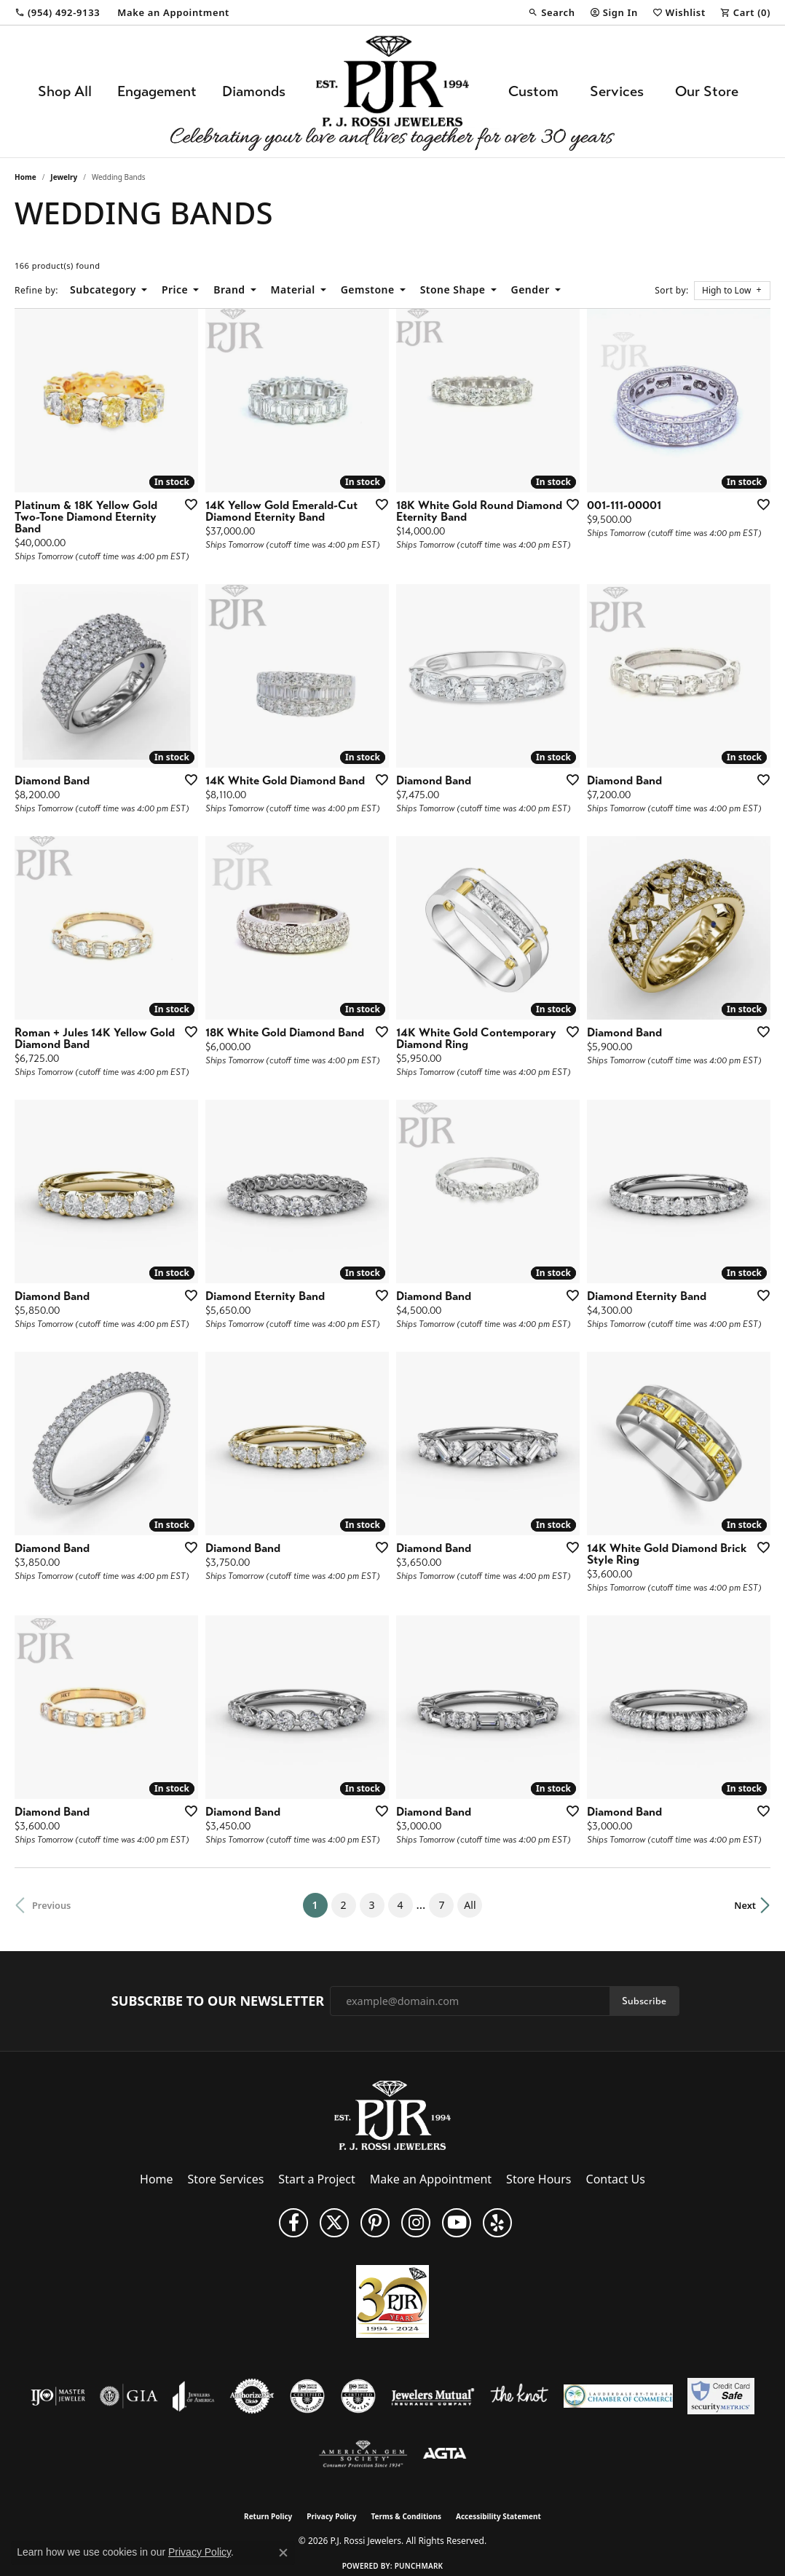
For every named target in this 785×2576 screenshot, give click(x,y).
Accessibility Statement (498, 2516)
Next (745, 1905)
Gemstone (368, 289)
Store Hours (538, 2179)
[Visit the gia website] (129, 2396)
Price (175, 289)
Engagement (157, 91)
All (470, 1905)
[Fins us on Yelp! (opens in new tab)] (497, 2222)
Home (25, 177)
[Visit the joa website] (194, 2396)
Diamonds (253, 91)
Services (617, 91)
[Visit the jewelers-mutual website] (433, 2396)
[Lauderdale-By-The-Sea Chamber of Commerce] (618, 2396)
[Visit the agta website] (444, 2454)
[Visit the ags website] (363, 2454)
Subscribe (644, 2001)
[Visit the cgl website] (358, 2396)
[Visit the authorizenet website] (252, 2396)
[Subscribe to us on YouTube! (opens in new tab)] (456, 2222)
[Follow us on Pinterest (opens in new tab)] (375, 2222)
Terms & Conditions (406, 2516)
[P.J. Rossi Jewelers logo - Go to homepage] (392, 91)
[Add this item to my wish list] (186, 504)
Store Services (226, 2179)
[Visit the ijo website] (58, 2396)
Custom (533, 91)
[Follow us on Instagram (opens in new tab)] (415, 2222)
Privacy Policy (331, 2516)
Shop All (65, 91)
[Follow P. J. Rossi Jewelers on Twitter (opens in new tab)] (334, 2222)
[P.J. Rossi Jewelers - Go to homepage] (392, 2114)
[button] (551, 12)
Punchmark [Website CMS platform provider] (419, 2566)
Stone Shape (453, 289)
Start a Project (316, 2179)
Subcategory (103, 289)
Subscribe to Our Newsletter (217, 2001)
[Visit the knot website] (519, 2396)
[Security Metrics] (720, 2396)
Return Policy (268, 2516)
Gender (530, 289)
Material (293, 289)
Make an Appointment (431, 2179)
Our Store (706, 91)
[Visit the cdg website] (307, 2396)
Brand (229, 289)
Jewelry (63, 177)
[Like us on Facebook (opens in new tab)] (293, 2222)
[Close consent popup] (283, 2552)
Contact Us (615, 2179)
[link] (57, 12)
